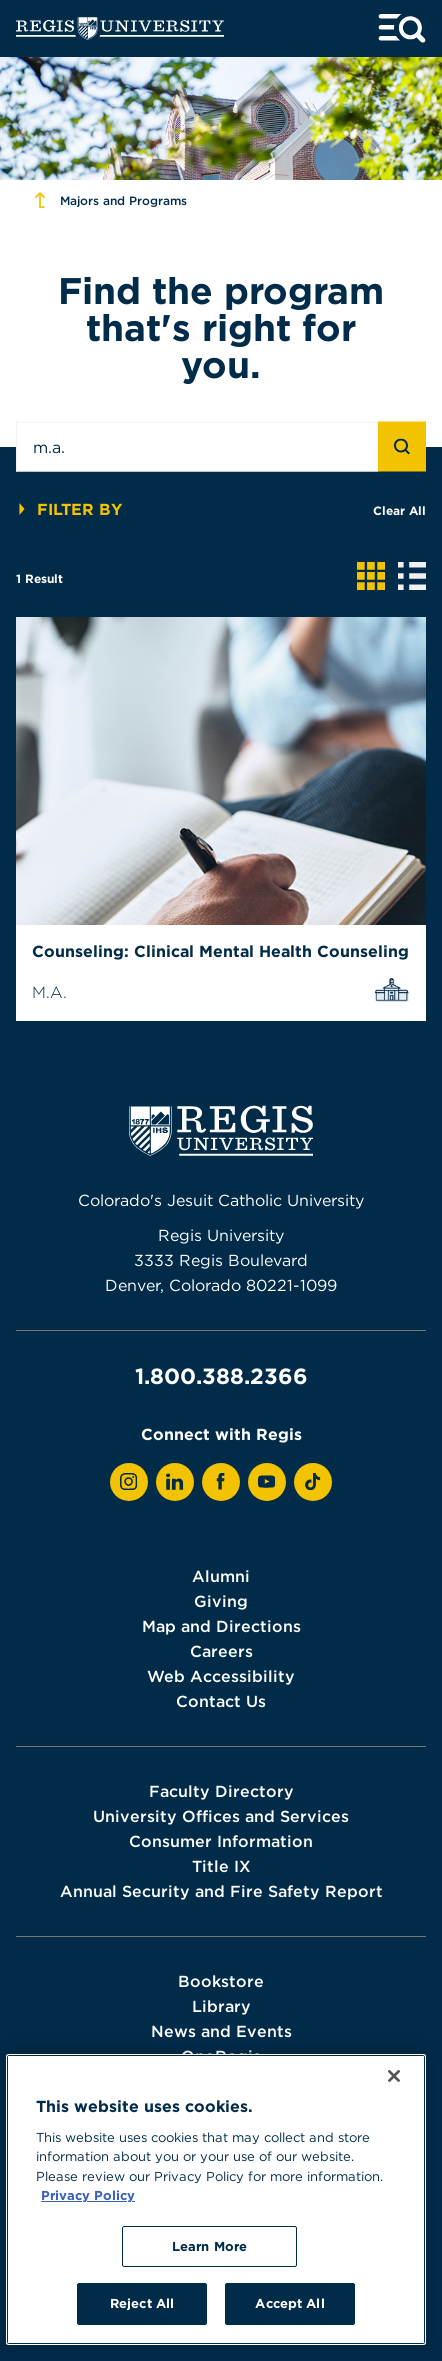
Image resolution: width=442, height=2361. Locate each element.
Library (221, 2006)
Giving (221, 1601)
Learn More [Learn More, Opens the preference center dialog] (209, 2246)
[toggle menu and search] (402, 28)
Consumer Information (221, 1841)
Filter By (69, 509)
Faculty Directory (221, 1791)
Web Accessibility (221, 1676)
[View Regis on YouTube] (267, 1482)
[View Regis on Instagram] (129, 1482)
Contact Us (221, 1701)
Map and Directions (221, 1626)
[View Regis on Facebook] (221, 1482)
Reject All (142, 2303)
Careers (221, 1651)
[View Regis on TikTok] (313, 1482)
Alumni (221, 1576)
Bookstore (221, 1981)
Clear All (399, 510)
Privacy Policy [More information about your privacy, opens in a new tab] (88, 2195)
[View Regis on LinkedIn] (175, 1482)
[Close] (394, 2076)
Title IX (221, 1866)
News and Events (221, 2031)
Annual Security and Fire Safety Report (221, 1891)
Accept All (289, 2303)
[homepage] (120, 28)
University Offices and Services (221, 1816)
